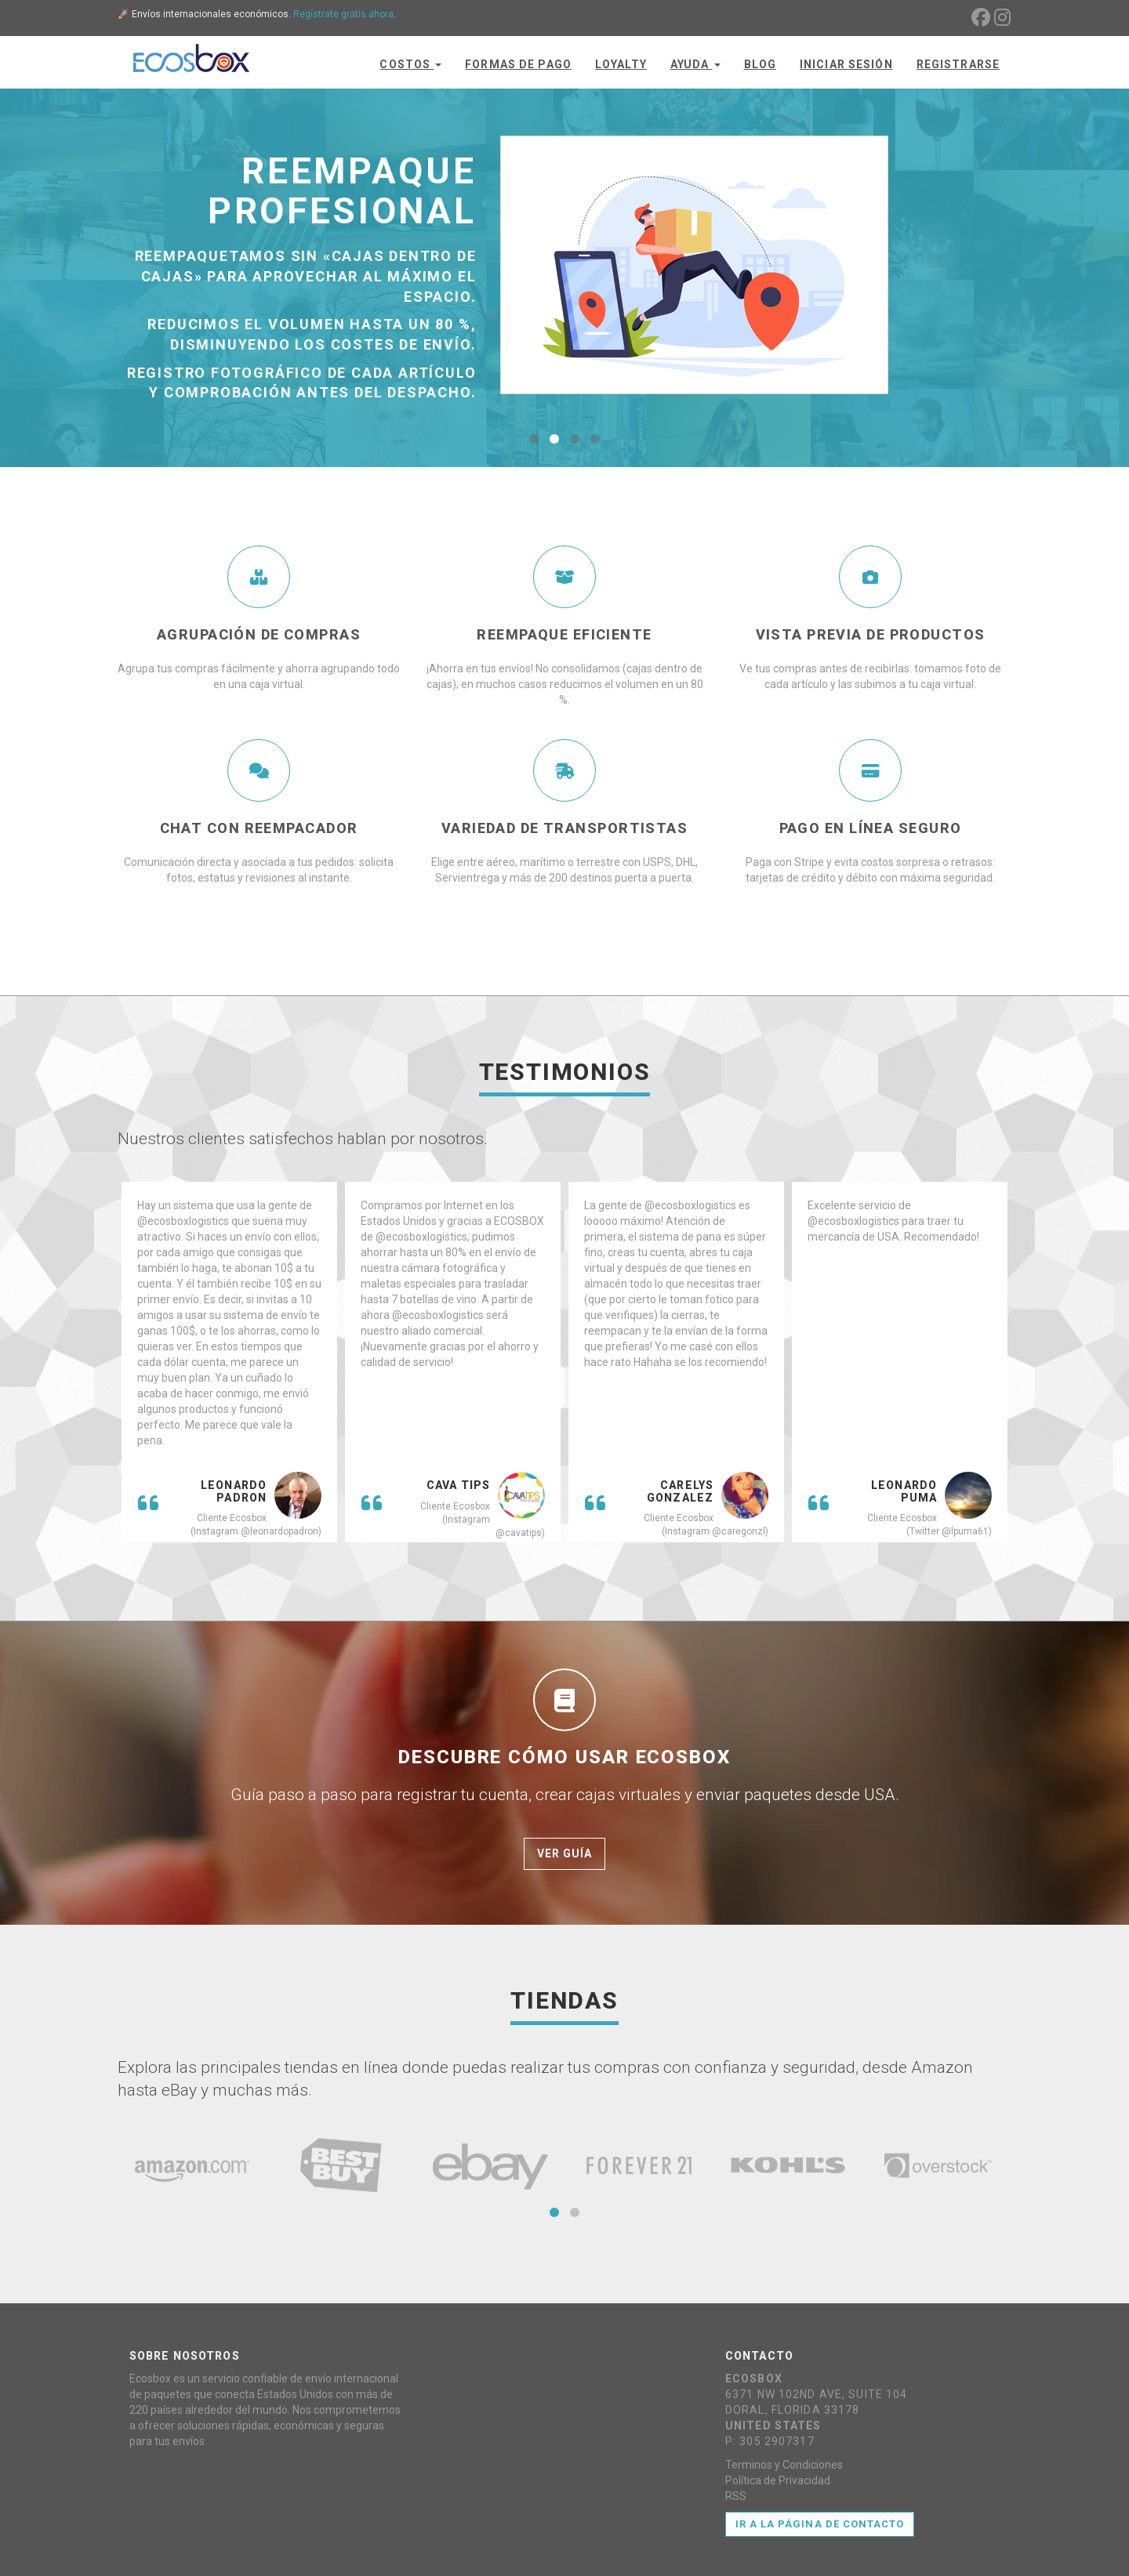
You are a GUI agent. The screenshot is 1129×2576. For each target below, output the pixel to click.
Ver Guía (565, 1853)
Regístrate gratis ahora (343, 14)
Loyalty (621, 64)
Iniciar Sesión (846, 64)
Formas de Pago (518, 64)
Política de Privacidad (777, 2480)
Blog (760, 64)
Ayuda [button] (695, 64)
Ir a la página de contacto (819, 2524)
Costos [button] (410, 64)
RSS (735, 2496)
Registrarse (958, 64)
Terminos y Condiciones (784, 2464)
